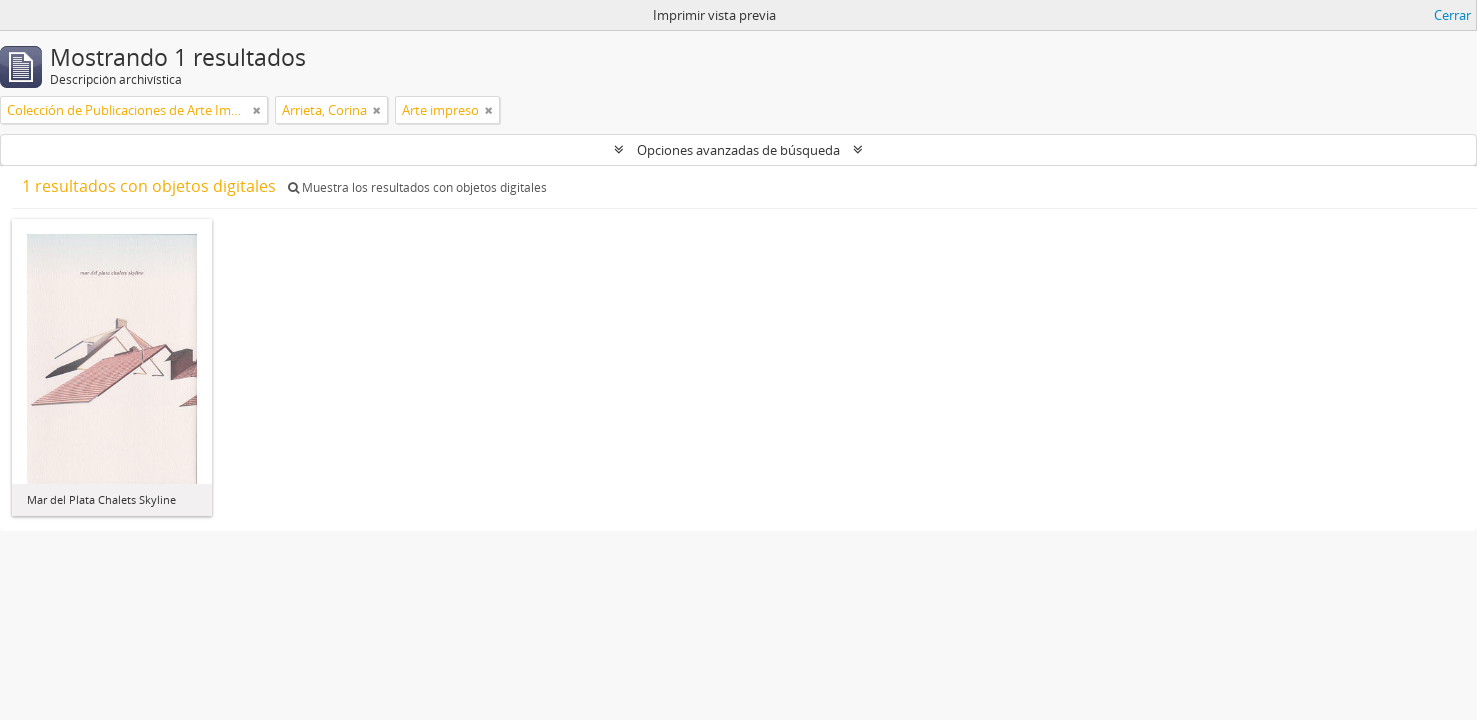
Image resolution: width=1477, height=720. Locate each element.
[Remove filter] (257, 110)
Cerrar (1452, 15)
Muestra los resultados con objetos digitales (417, 187)
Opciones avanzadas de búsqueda (738, 150)
